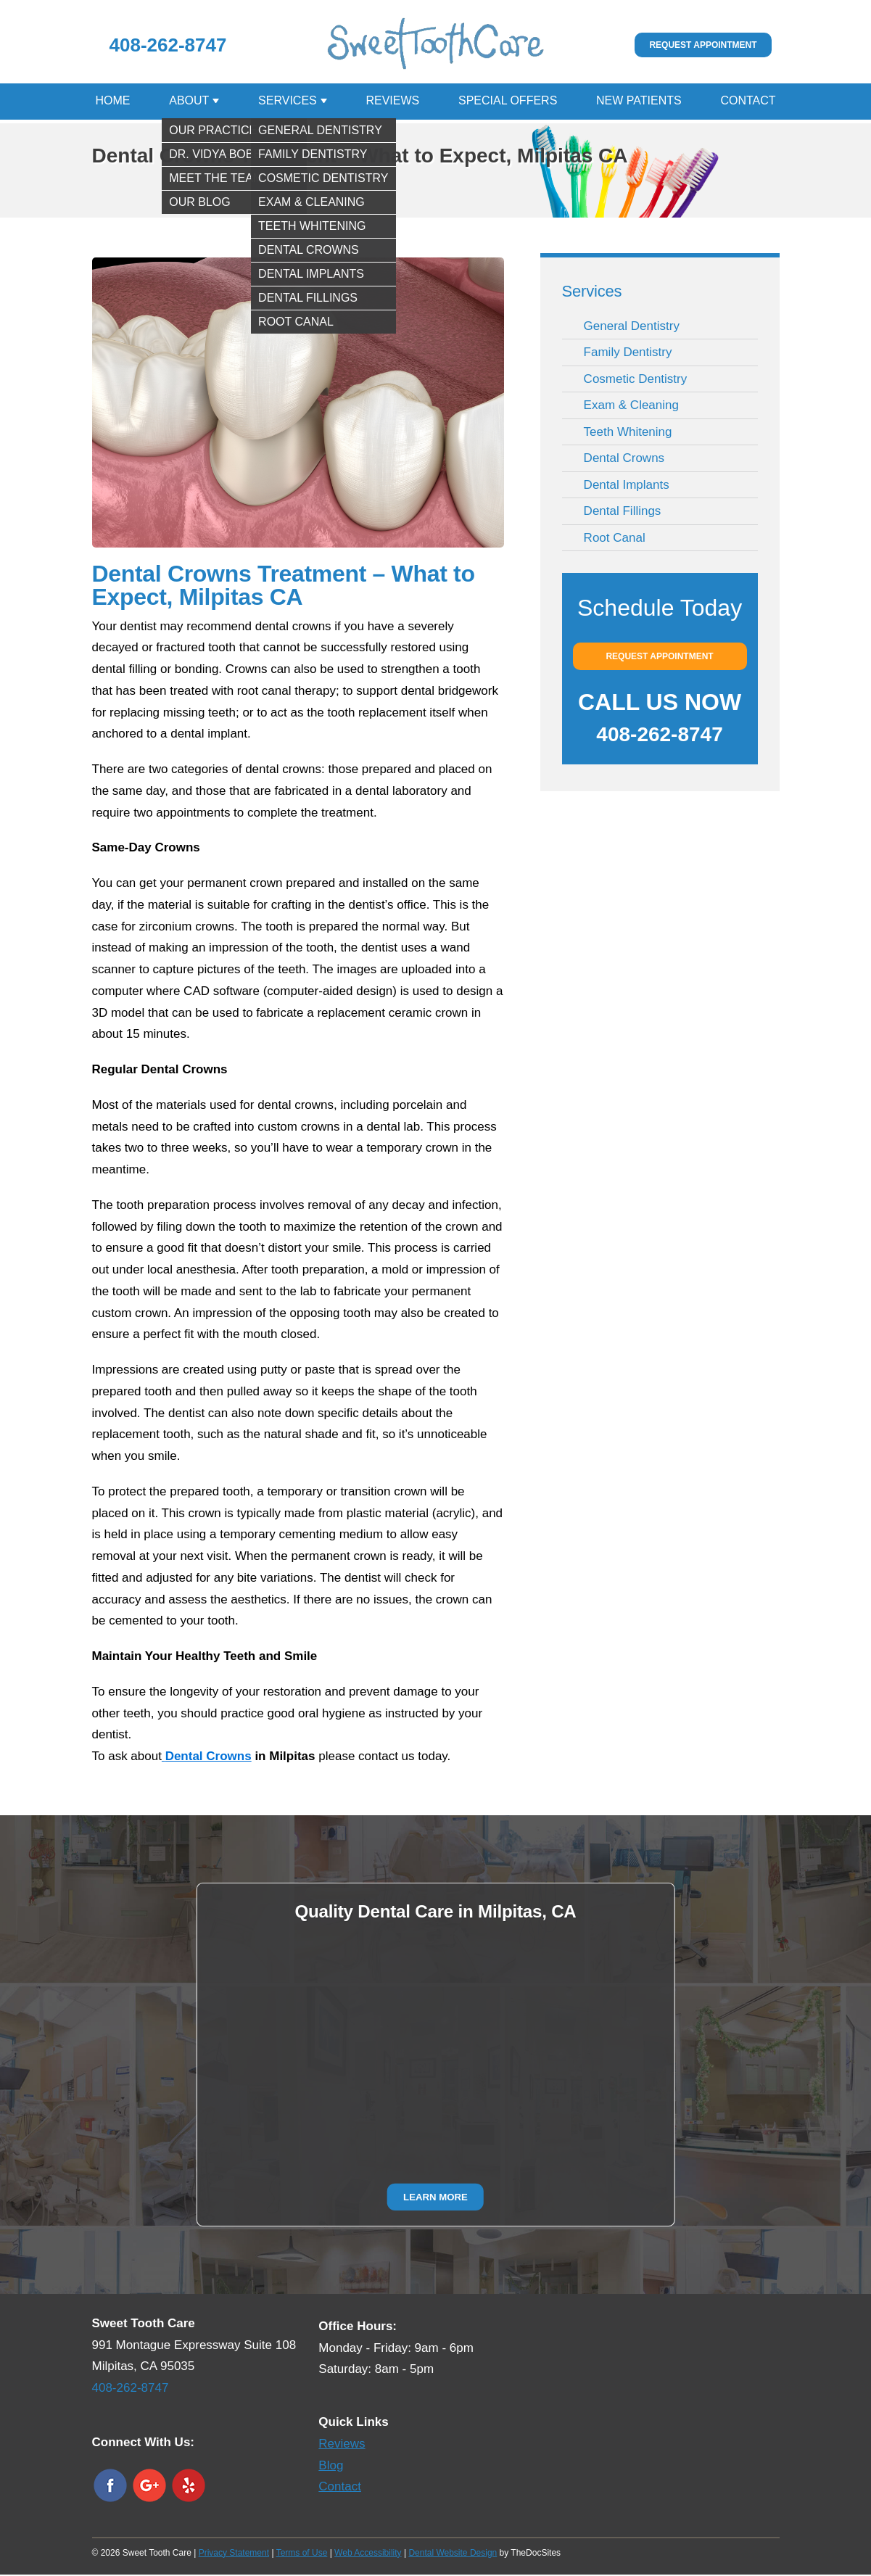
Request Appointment (702, 45)
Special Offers (507, 102)
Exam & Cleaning (631, 406)
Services (287, 102)
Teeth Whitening (628, 433)
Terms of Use (302, 2554)
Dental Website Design (452, 2554)
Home (113, 102)
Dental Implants (626, 486)
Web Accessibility (367, 2554)
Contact (747, 102)
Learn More (435, 2197)
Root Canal (614, 539)
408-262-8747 (168, 45)
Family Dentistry (628, 353)
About (189, 102)
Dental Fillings (622, 512)
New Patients (639, 102)
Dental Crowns (624, 459)
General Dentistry (632, 327)
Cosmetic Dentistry (636, 380)
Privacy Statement (234, 2554)
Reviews (392, 102)
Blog (330, 2467)
